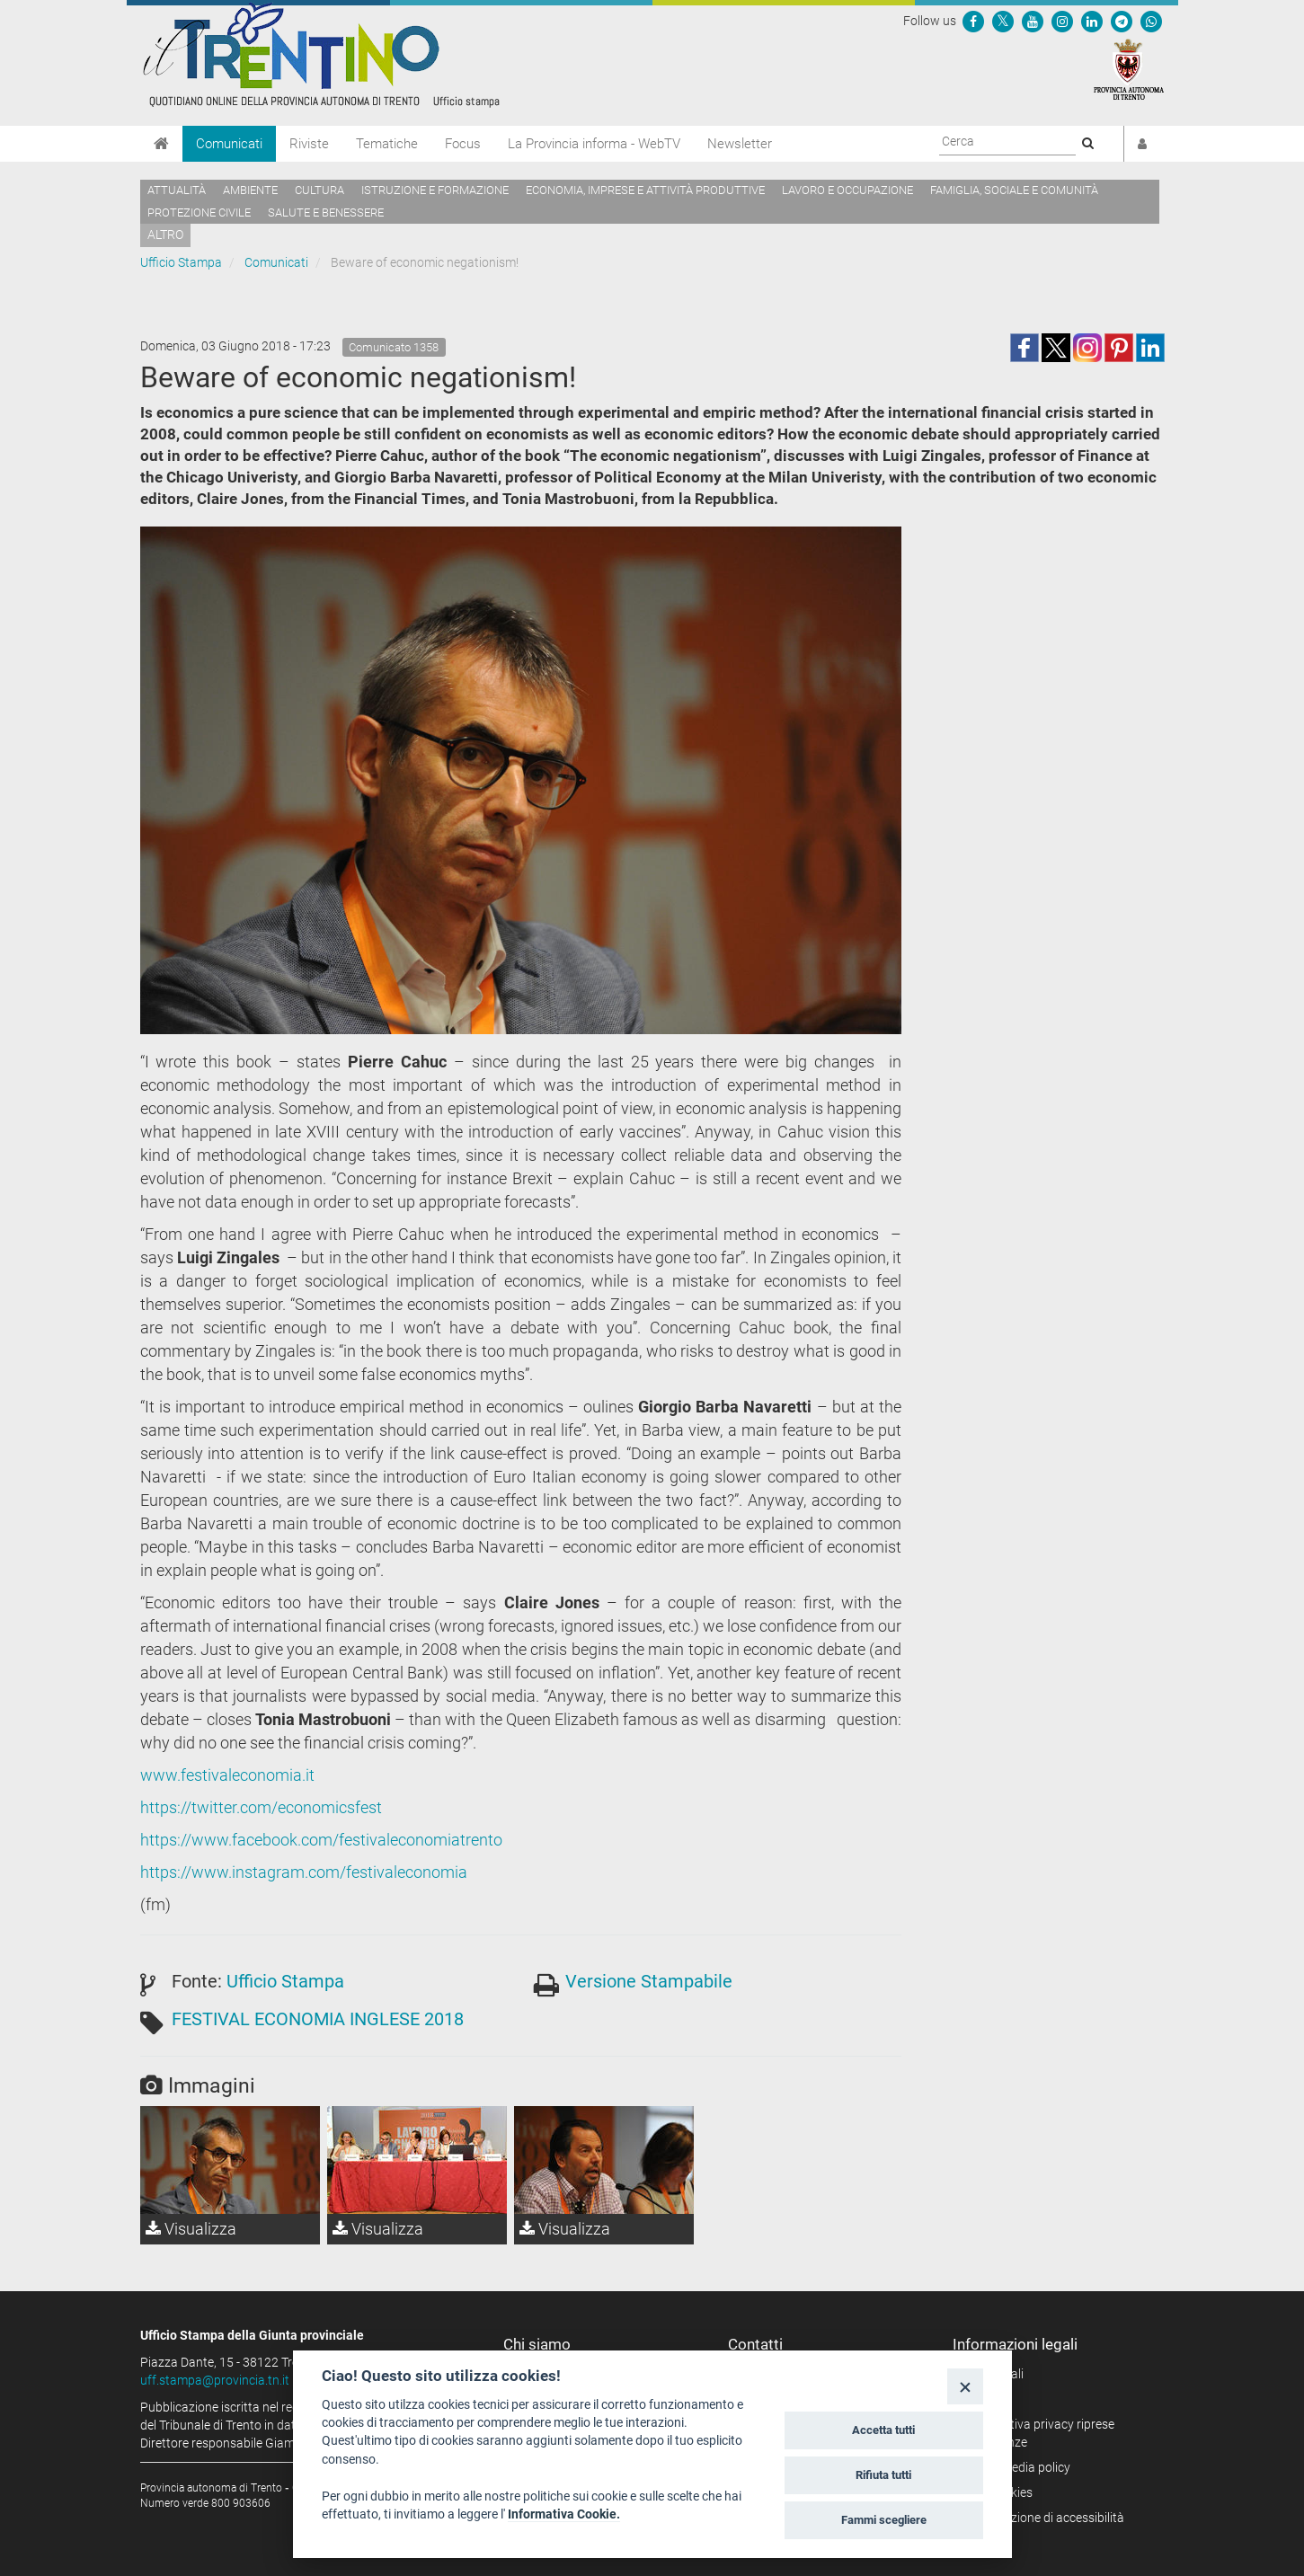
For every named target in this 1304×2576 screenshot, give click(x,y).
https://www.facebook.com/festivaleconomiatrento (321, 1839)
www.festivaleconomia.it (227, 1775)
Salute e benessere (326, 212)
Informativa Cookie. (564, 2514)
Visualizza (191, 2228)
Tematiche (387, 144)
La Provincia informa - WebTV (594, 144)
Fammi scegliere (884, 2520)
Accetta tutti (883, 2430)
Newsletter (739, 144)
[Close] (964, 2385)
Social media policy (1017, 2467)
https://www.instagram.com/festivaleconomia (303, 1872)
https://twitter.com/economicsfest (261, 1807)
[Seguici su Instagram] (1062, 20)
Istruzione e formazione (435, 190)
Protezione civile (199, 212)
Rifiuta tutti (883, 2475)
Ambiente (250, 190)
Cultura (319, 190)
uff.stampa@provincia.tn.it (214, 2380)
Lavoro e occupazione (847, 190)
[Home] (161, 144)
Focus (463, 144)
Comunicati (229, 144)
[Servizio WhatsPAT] (1151, 20)
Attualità (176, 190)
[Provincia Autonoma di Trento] (1129, 68)
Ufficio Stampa (181, 262)
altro (165, 234)
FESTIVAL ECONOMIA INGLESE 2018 (318, 2019)
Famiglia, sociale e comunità (1014, 190)
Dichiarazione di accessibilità (1044, 2517)
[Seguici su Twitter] (1003, 20)
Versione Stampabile (648, 1981)
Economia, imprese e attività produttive (645, 190)
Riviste (309, 144)
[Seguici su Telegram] (1121, 20)
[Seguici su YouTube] (1032, 20)
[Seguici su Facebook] (973, 20)
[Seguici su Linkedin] (1091, 20)
